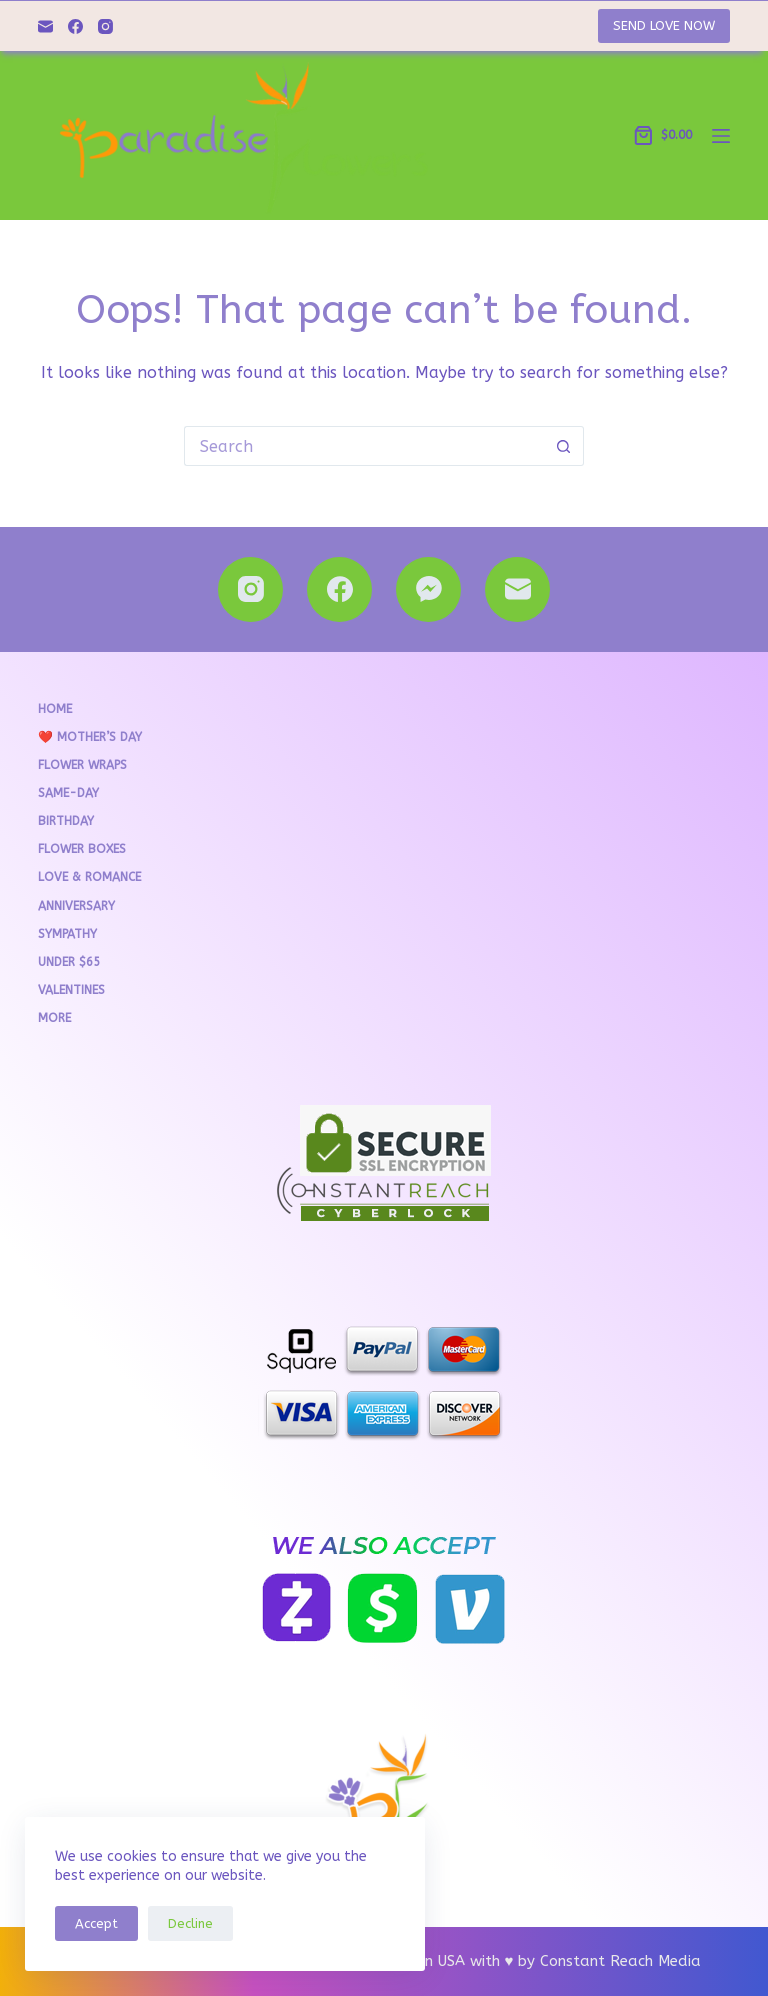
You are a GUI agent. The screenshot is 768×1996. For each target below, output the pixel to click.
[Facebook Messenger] (428, 589)
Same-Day (68, 793)
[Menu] (721, 136)
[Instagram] (105, 26)
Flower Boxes (82, 849)
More (54, 1018)
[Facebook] (75, 26)
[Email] (45, 26)
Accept (96, 1923)
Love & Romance (89, 877)
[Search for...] (364, 446)
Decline (190, 1923)
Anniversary (76, 906)
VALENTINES (71, 990)
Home (55, 709)
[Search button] (564, 446)
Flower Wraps (82, 765)
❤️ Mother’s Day (90, 737)
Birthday (66, 821)
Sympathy (67, 934)
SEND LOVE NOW (664, 25)
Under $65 (69, 962)
